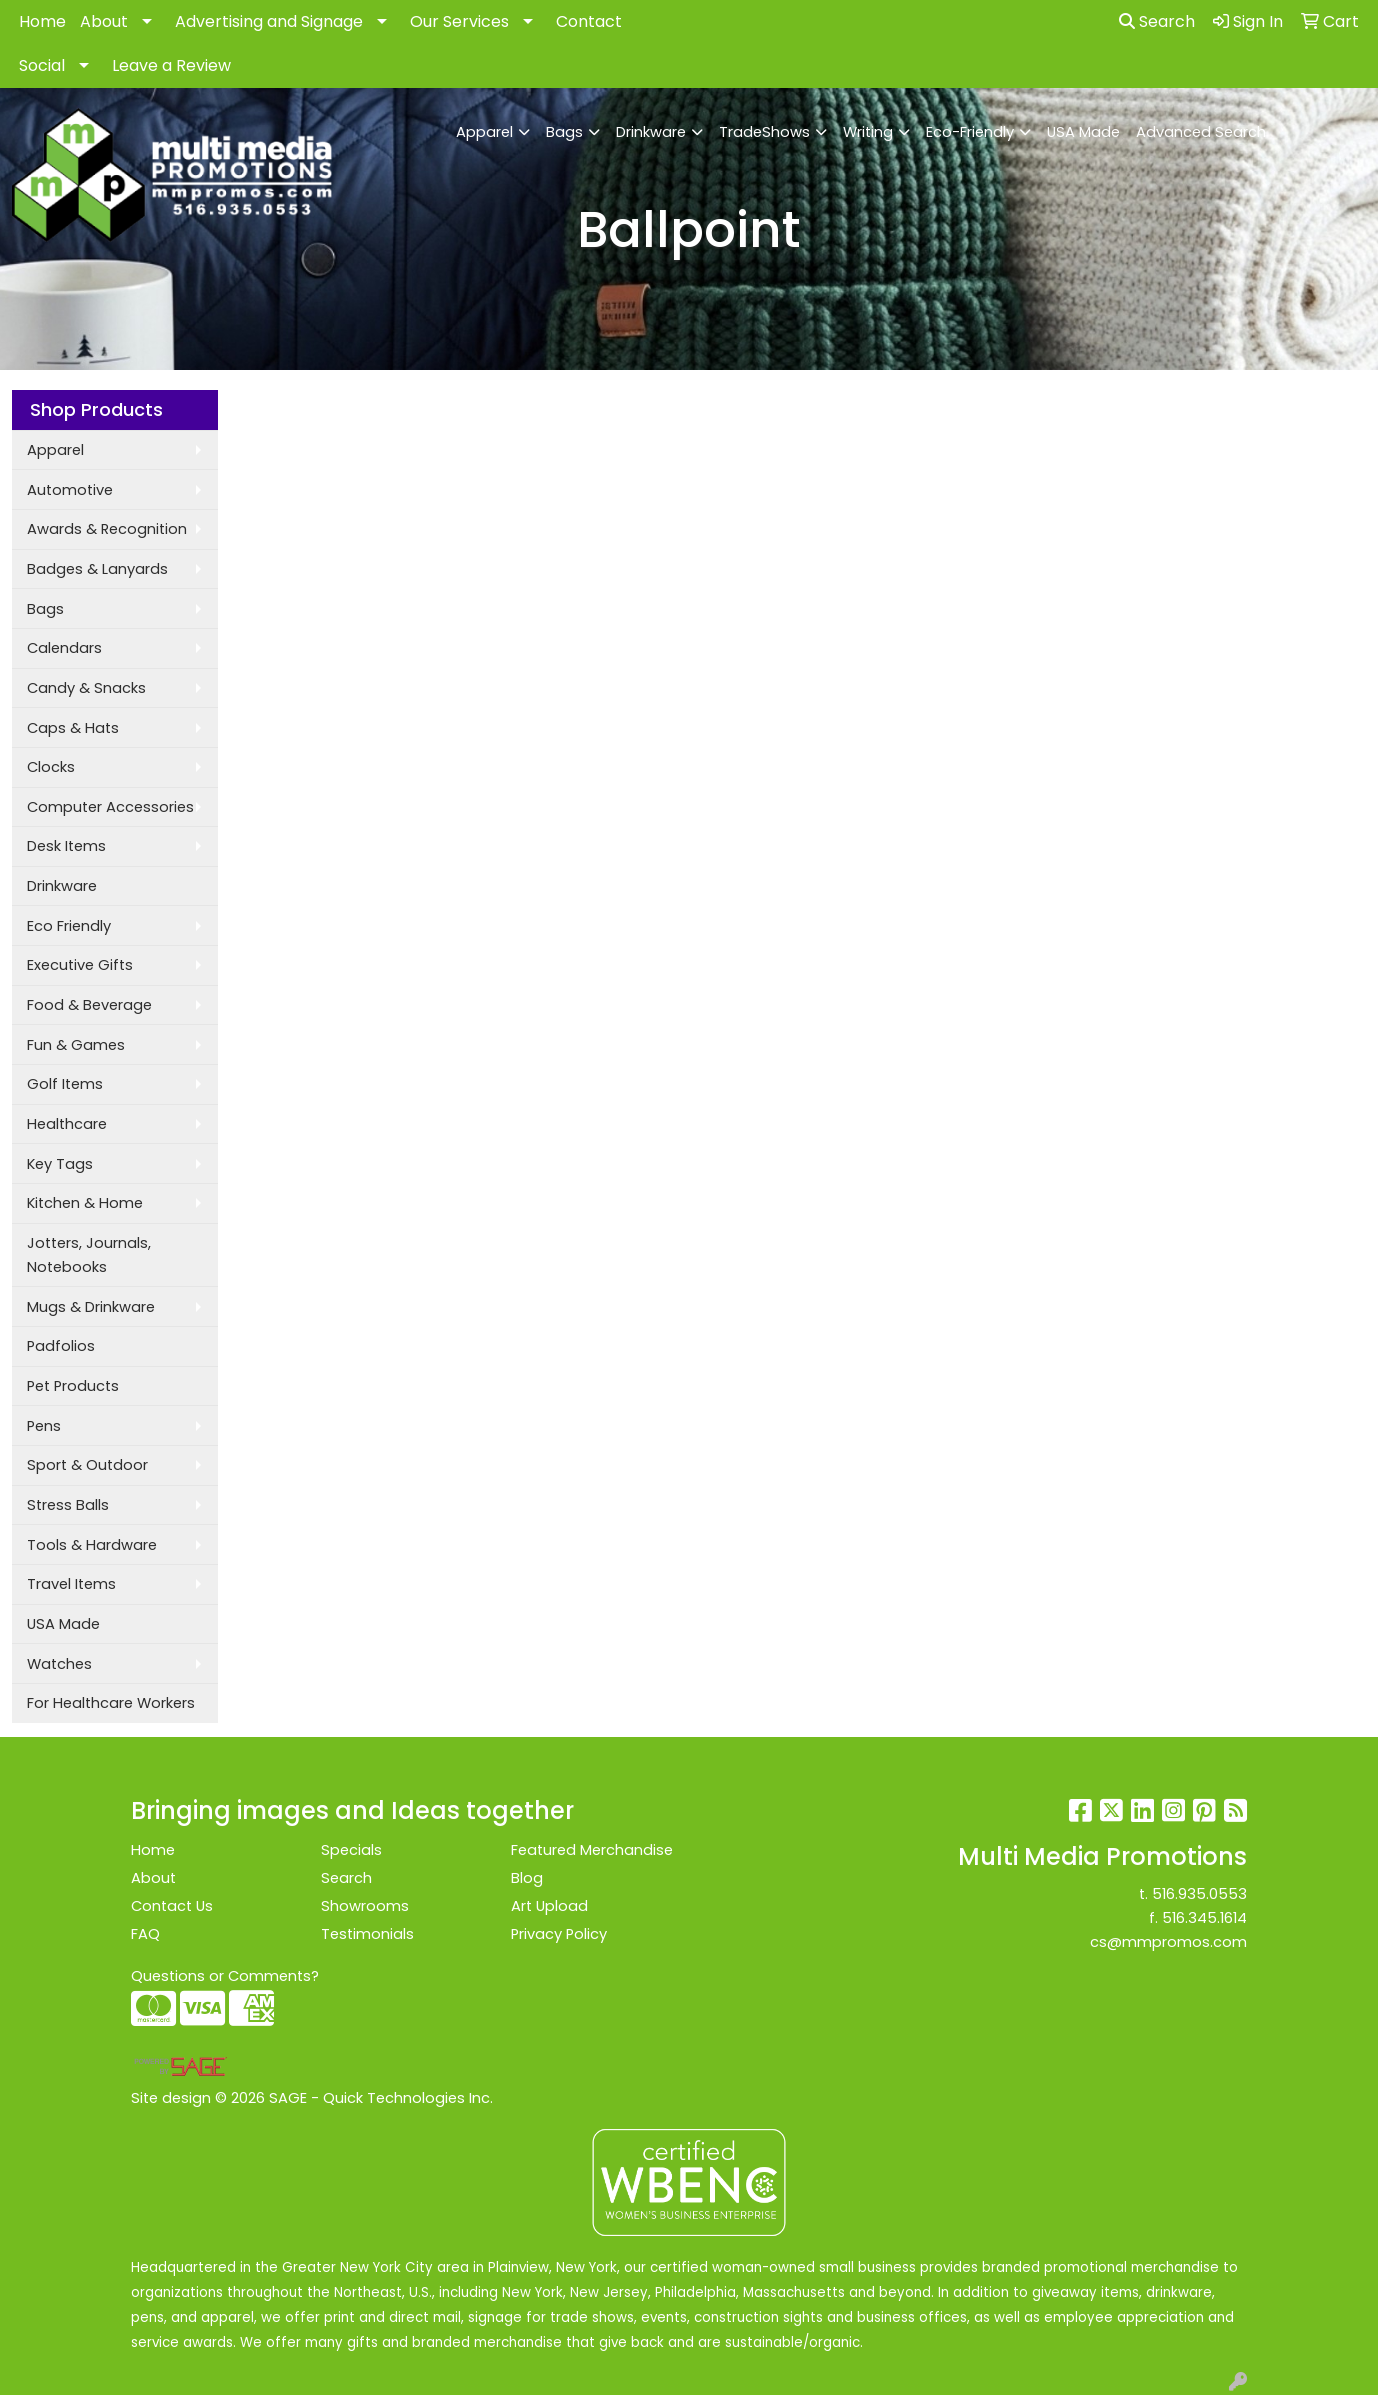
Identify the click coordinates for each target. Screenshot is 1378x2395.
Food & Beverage (89, 1005)
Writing (868, 132)
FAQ (145, 1934)
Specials (351, 1850)
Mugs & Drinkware (91, 1307)
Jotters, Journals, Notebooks (89, 1255)
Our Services (459, 21)
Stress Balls (68, 1505)
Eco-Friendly (970, 132)
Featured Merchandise (592, 1850)
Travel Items (71, 1584)
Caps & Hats (73, 728)
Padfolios (61, 1346)
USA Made (1083, 132)
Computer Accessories (110, 807)
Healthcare (67, 1124)
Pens (44, 1426)
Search (1157, 21)
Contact (589, 21)
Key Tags (60, 1164)
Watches (59, 1664)
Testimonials (367, 1934)
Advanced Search (1201, 132)
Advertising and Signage (269, 21)
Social (42, 65)
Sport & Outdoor (87, 1465)
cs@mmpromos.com (1168, 1942)
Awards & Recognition (107, 529)
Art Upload (549, 1906)
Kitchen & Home (85, 1203)
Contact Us (172, 1906)
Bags (564, 132)
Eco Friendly (69, 926)
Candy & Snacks (86, 688)
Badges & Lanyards (97, 569)
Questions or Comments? (225, 1976)
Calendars (64, 648)
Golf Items (65, 1084)
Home (42, 21)
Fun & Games (76, 1045)
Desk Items (66, 846)
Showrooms (365, 1906)
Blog (527, 1878)
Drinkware (651, 132)
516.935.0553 (1199, 1894)
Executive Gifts (80, 965)
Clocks (51, 767)
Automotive (70, 490)
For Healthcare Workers (111, 1703)
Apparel (484, 132)
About (104, 21)
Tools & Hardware (92, 1545)
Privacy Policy (559, 1934)
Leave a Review (171, 65)
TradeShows (764, 132)
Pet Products (73, 1386)
